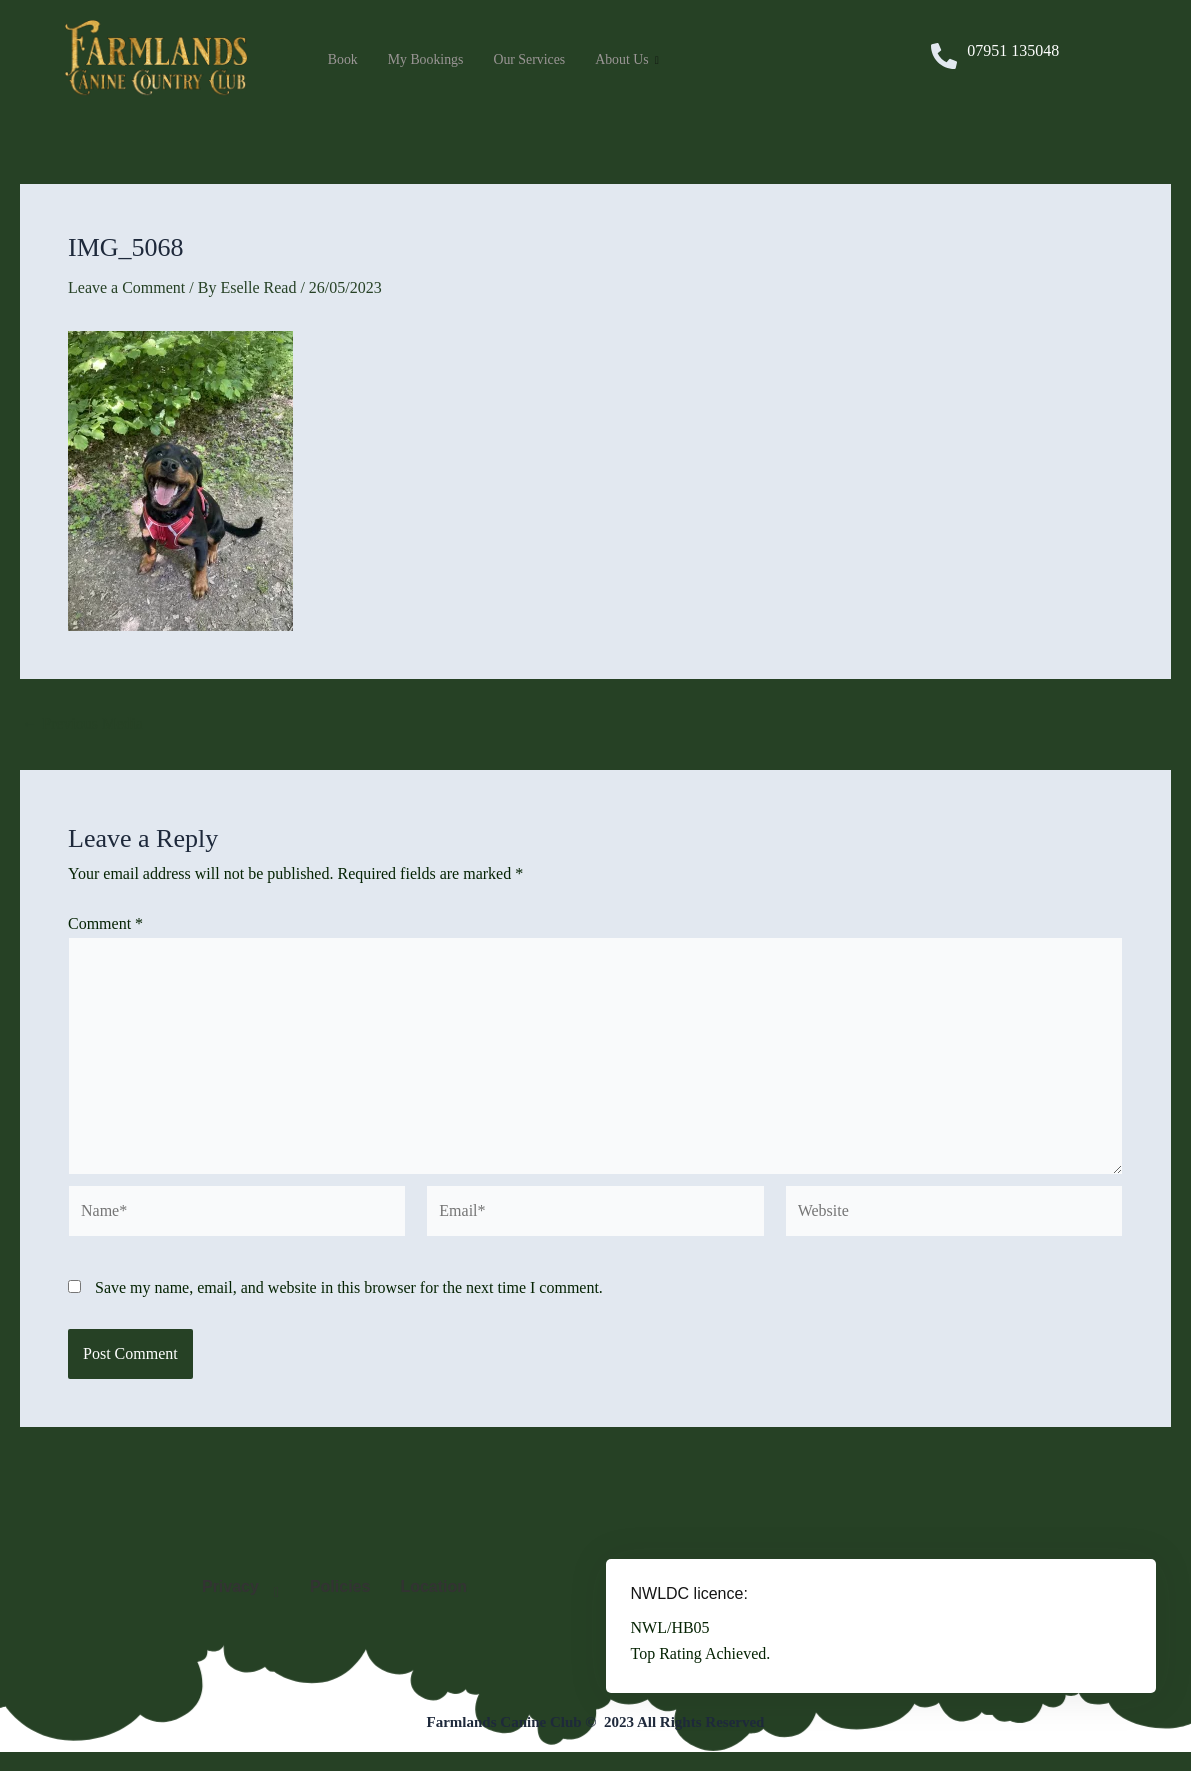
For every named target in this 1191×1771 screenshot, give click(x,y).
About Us (644, 60)
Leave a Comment (126, 287)
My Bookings (431, 60)
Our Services (541, 60)
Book (344, 60)
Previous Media (82, 724)
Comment (105, 923)
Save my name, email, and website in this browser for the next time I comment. (349, 1287)
